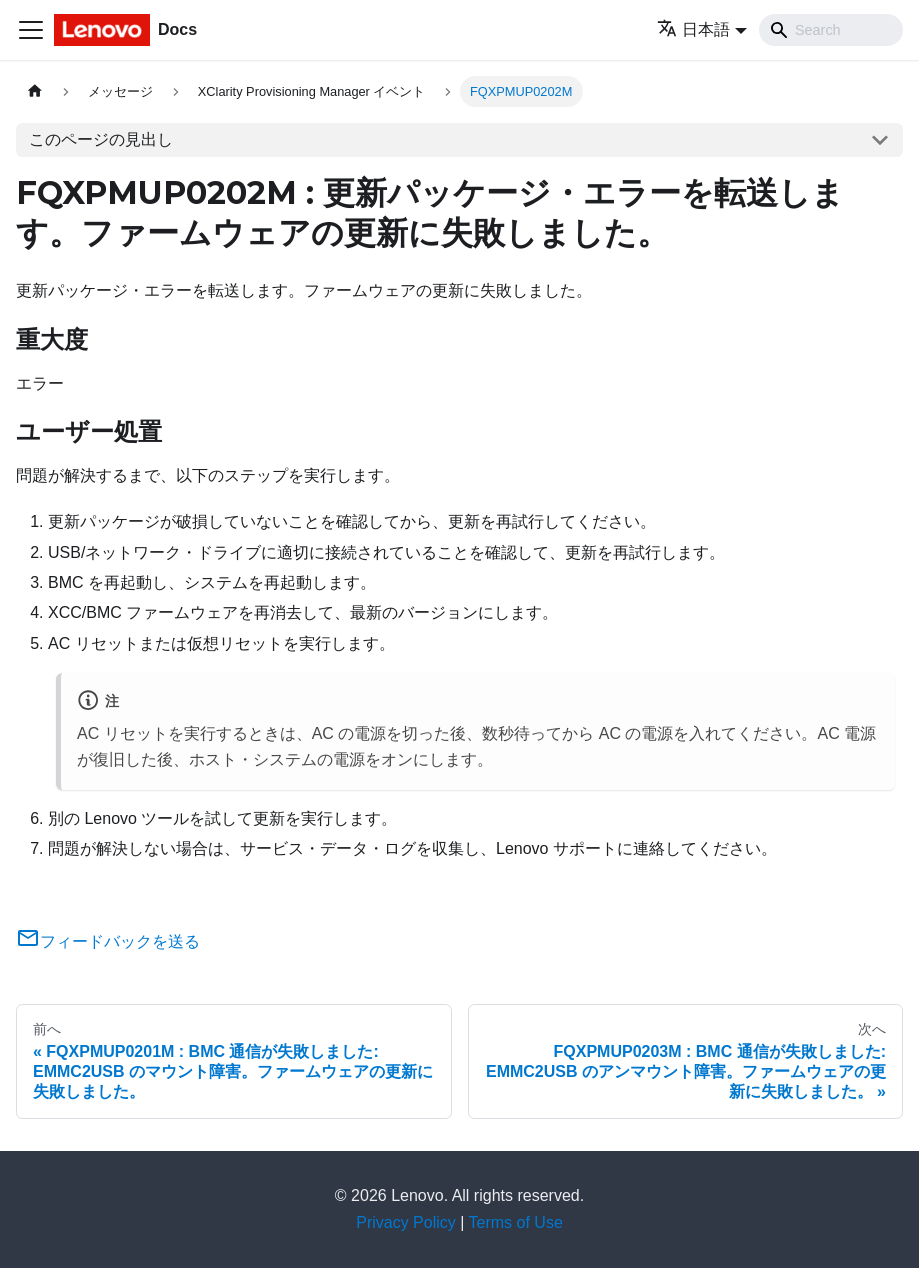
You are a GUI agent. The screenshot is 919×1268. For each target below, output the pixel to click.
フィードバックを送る (108, 941)
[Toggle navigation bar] (31, 30)
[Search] (831, 30)
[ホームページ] (35, 91)
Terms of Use (516, 1222)
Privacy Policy (406, 1222)
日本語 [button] (693, 29)
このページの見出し (101, 139)
